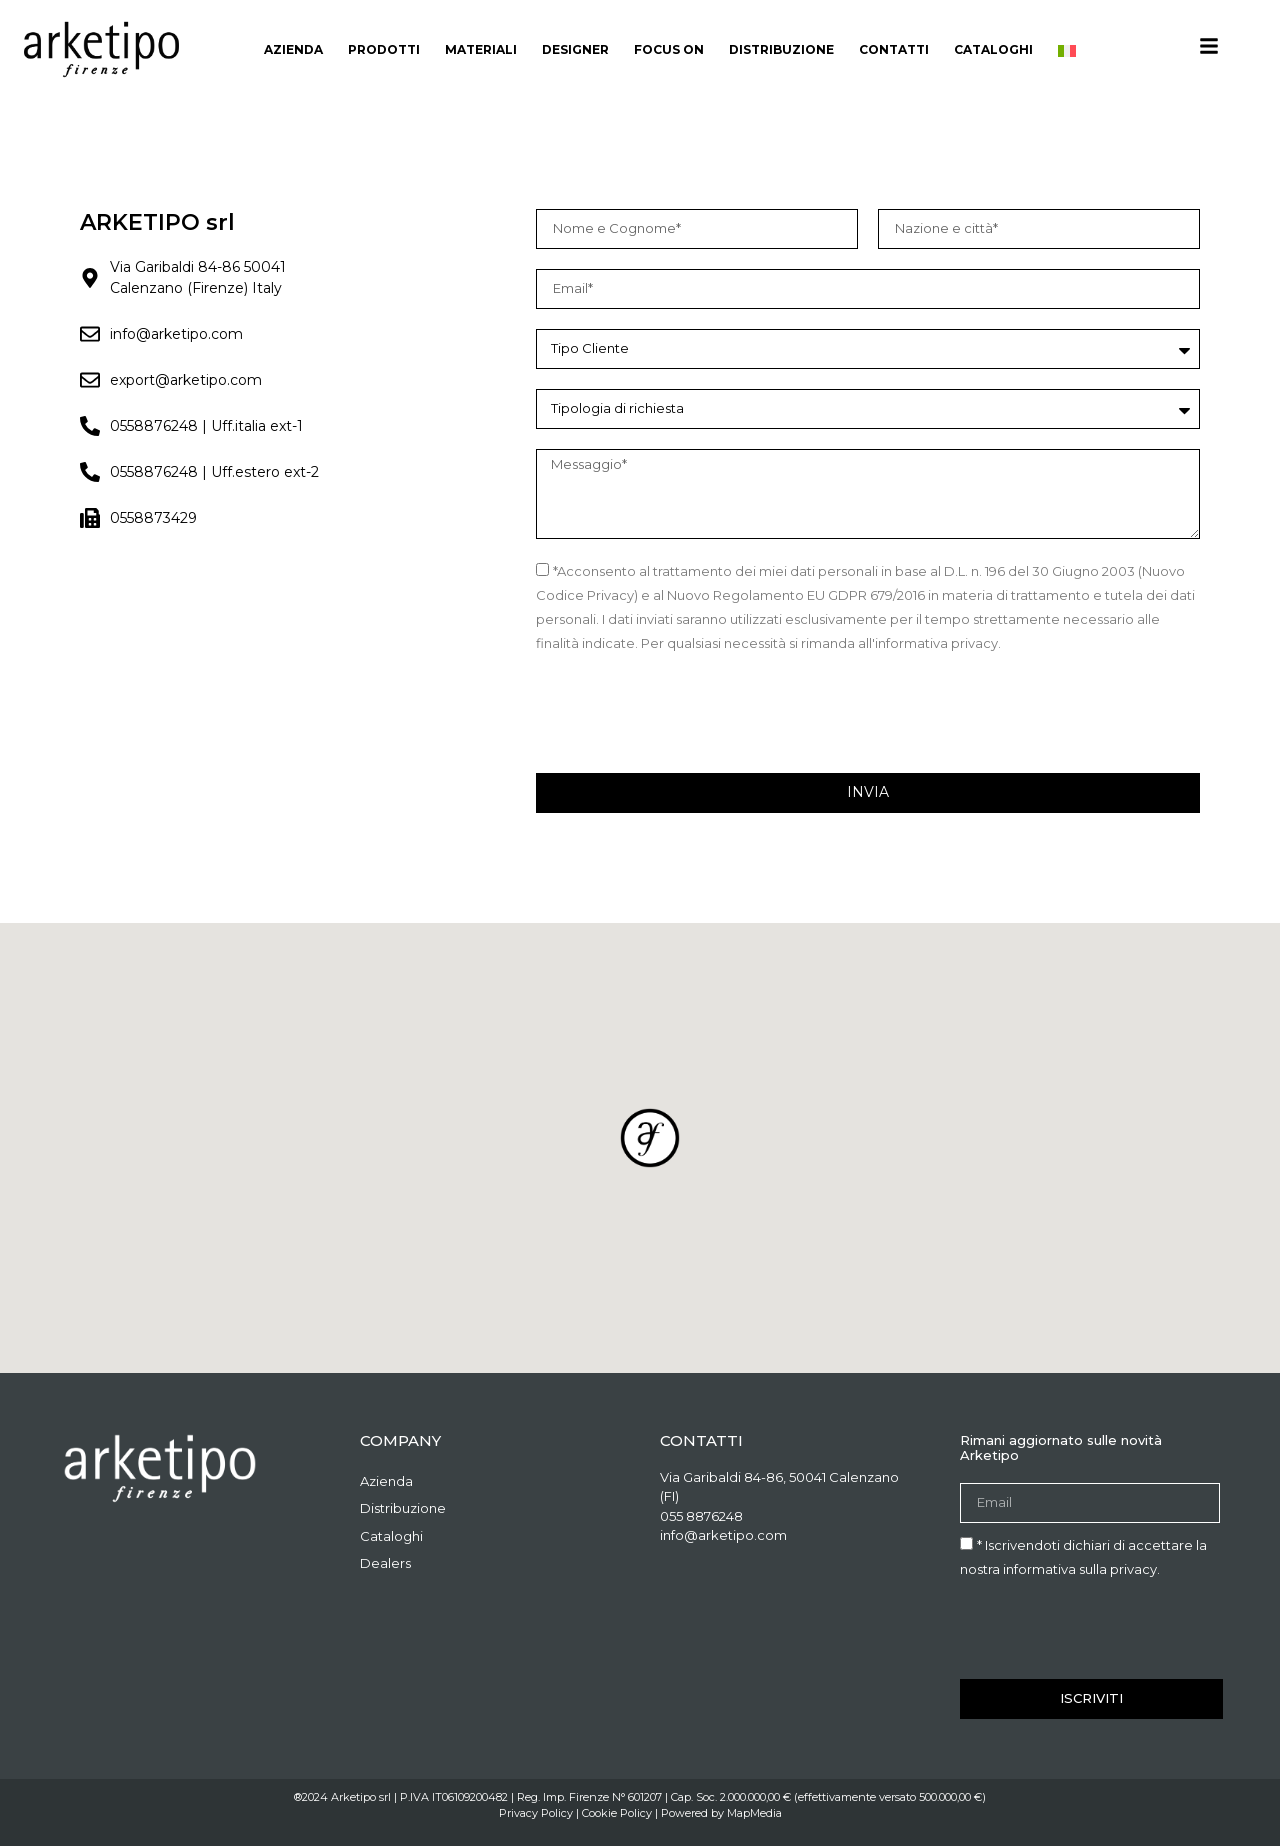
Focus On (669, 49)
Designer (575, 49)
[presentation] (688, 714)
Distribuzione (781, 49)
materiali (481, 49)
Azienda (293, 49)
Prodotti (384, 49)
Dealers (385, 1563)
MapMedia (754, 1813)
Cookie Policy (617, 1813)
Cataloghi (993, 49)
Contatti (894, 49)
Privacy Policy (536, 1813)
